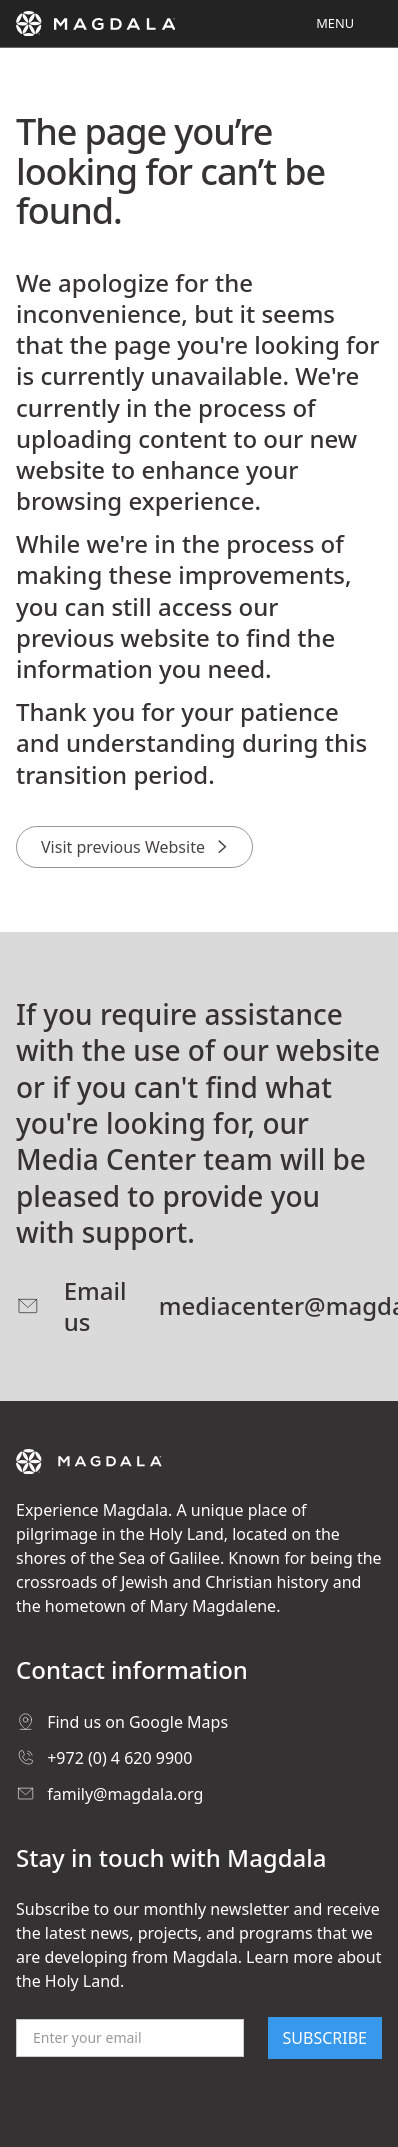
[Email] (130, 2038)
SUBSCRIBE (325, 2038)
